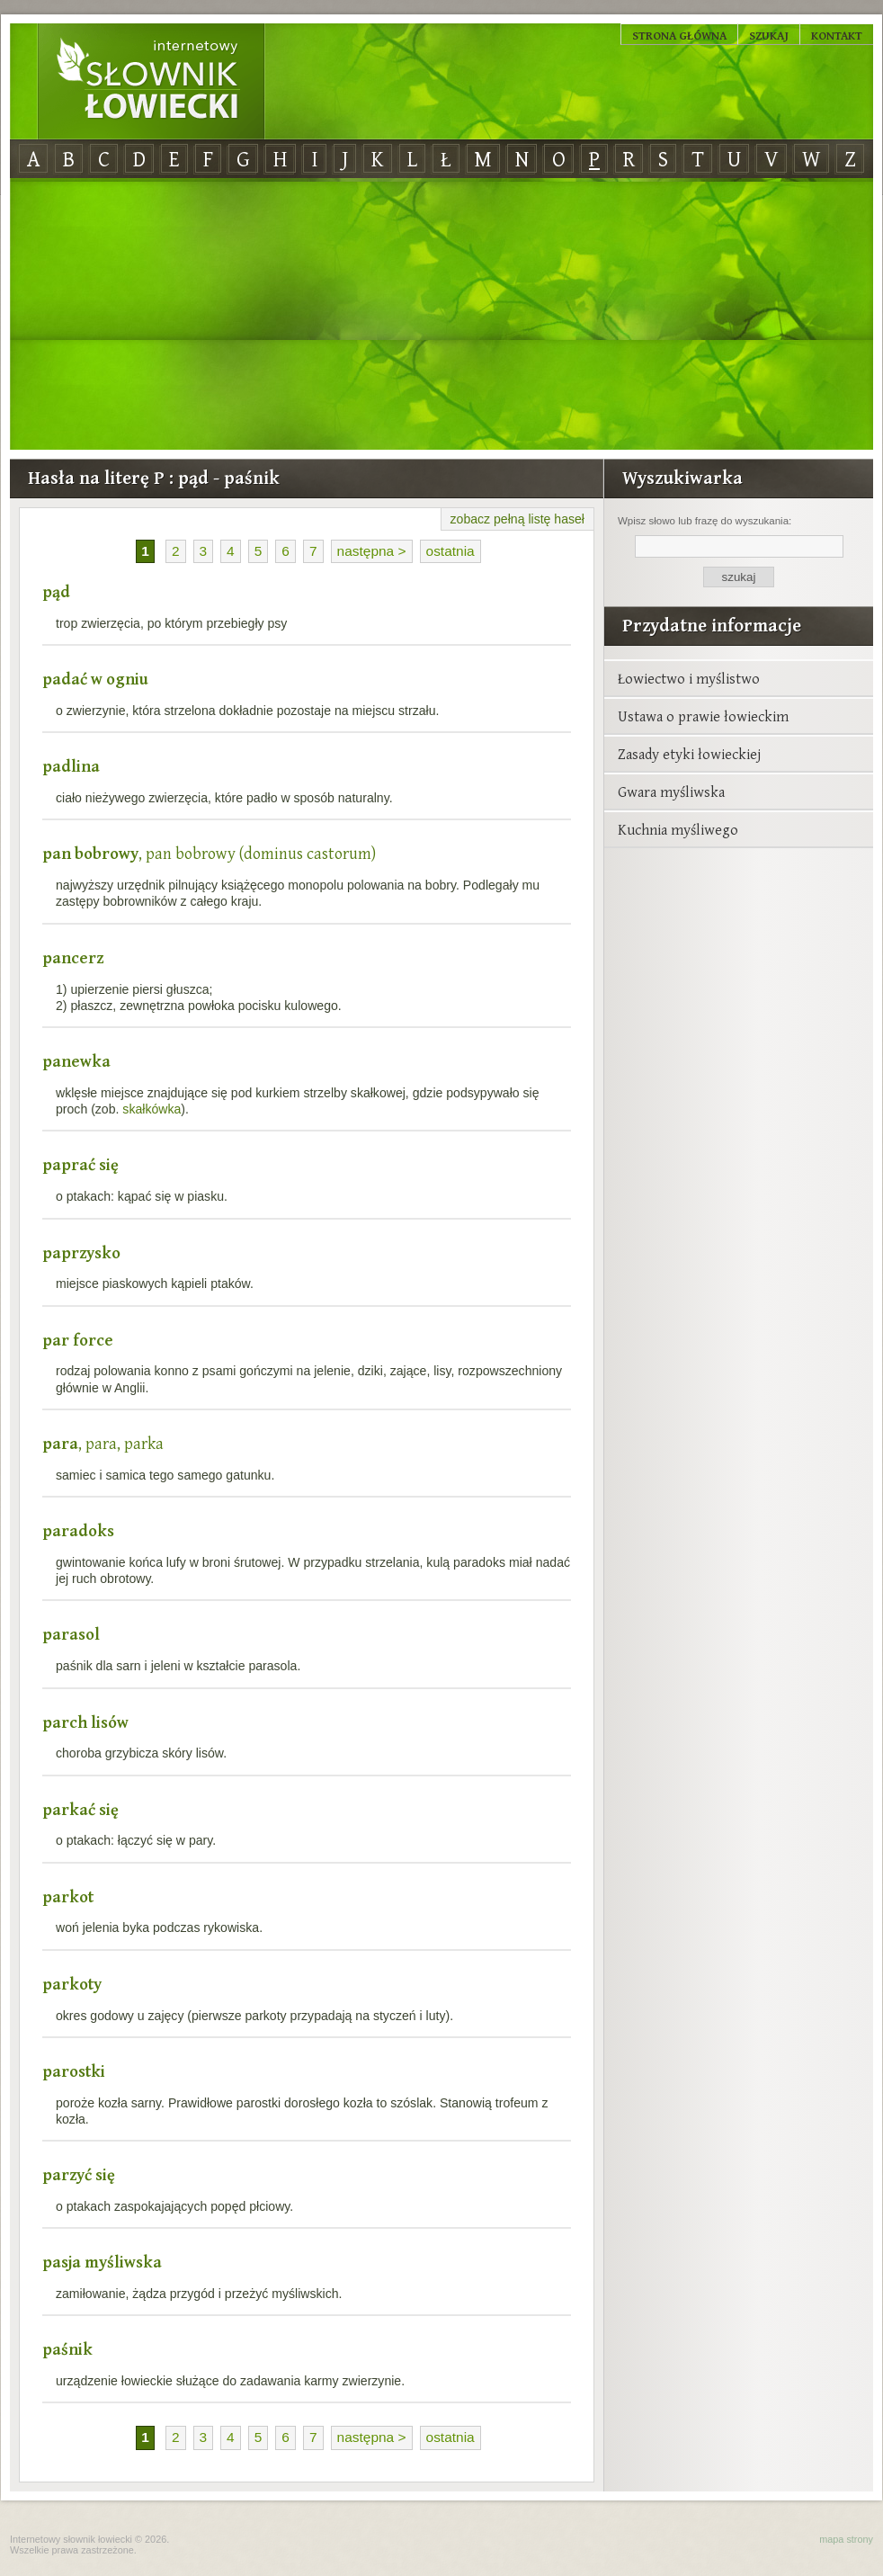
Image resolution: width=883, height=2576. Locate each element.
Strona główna (679, 35)
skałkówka (151, 1109)
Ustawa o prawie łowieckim (703, 716)
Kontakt (836, 35)
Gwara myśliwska (671, 791)
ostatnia (450, 551)
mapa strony (846, 2539)
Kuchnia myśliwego (678, 829)
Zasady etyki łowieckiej (689, 754)
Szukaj (769, 35)
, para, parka (103, 1443)
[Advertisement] (441, 315)
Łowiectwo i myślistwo (689, 678)
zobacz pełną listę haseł (517, 519)
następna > (371, 551)
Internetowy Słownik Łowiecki (151, 81)
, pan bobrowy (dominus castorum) (209, 853)
